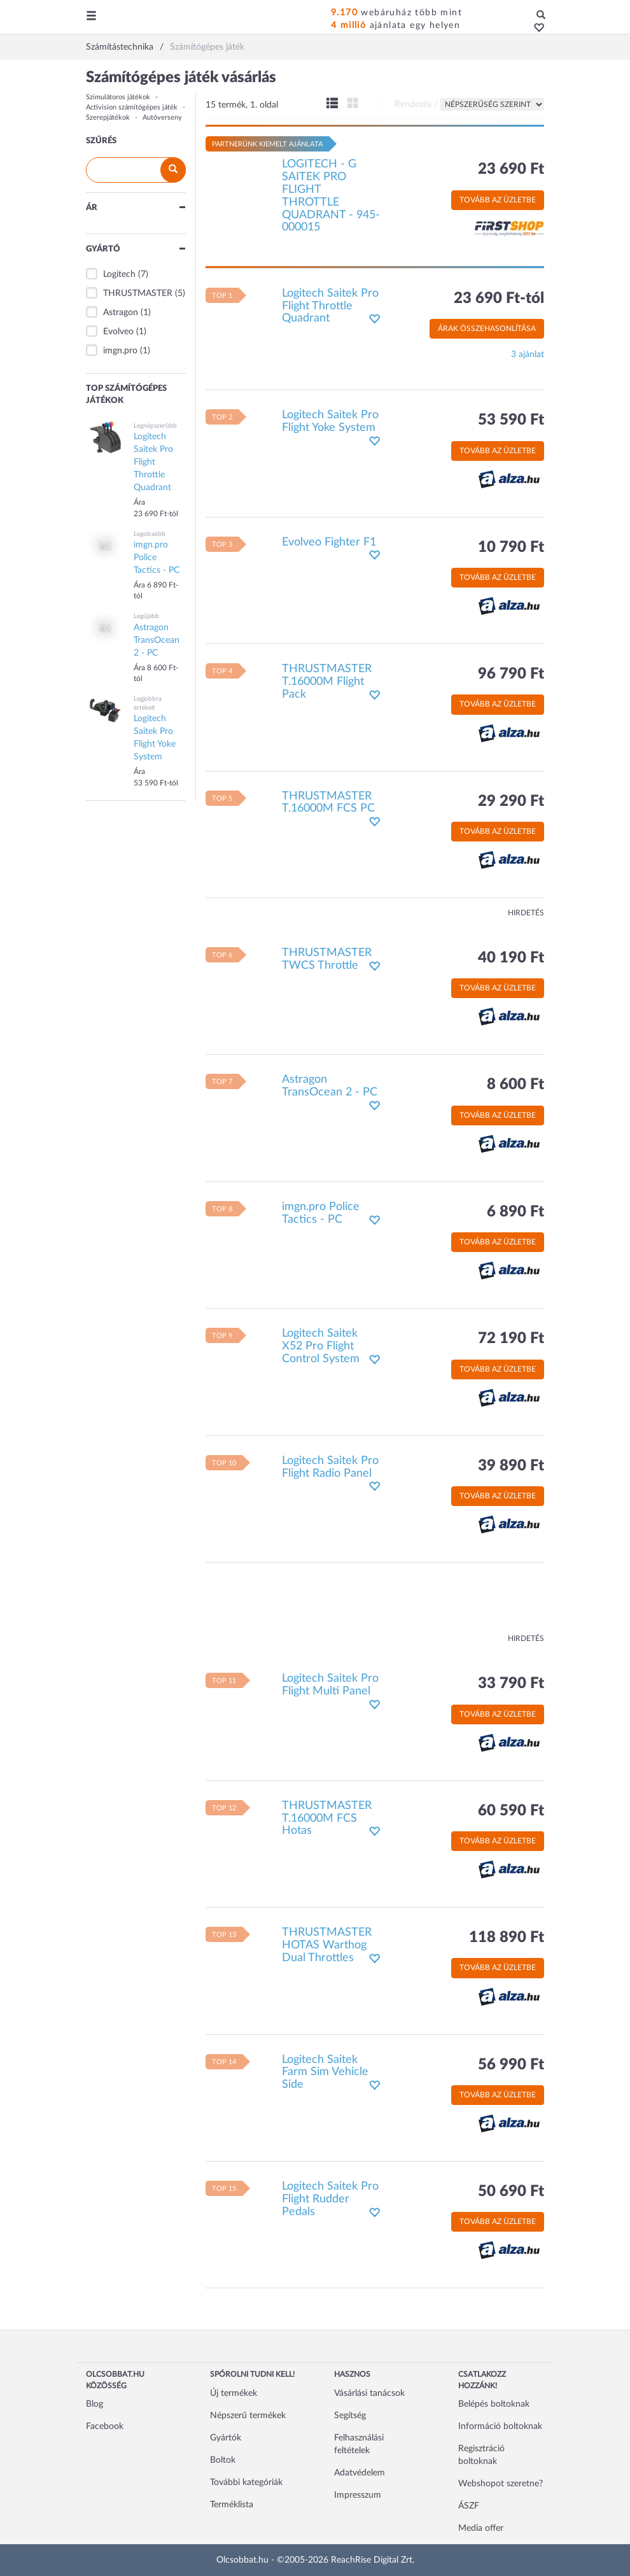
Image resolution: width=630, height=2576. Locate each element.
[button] (535, 28)
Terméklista (231, 2504)
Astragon (120, 312)
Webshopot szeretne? (500, 2483)
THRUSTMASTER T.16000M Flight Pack (327, 681)
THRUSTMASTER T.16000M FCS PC (328, 803)
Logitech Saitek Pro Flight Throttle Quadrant (330, 306)
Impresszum (357, 2495)
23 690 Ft (511, 169)
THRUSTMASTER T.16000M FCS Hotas (327, 1818)
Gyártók (225, 2437)
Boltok (222, 2460)
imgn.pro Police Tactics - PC (321, 1213)
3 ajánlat (527, 354)
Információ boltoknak (500, 2426)
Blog (94, 2404)
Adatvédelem (359, 2472)
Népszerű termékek (248, 2415)
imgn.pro (120, 350)
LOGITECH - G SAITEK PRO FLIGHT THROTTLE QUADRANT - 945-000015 (331, 195)
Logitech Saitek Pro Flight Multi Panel (330, 1685)
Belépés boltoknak (493, 2404)
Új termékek (233, 2393)
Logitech (119, 274)
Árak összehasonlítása (487, 328)
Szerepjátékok (108, 117)
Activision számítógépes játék (132, 107)
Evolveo (118, 331)
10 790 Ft (511, 547)
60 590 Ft (511, 1811)
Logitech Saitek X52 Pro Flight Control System (321, 1346)
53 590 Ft (511, 420)
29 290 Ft (511, 801)
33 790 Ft (511, 1683)
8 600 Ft (515, 1084)
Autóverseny (162, 117)
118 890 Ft (506, 1937)
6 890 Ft (515, 1212)
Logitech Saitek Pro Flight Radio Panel (330, 1467)
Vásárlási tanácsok (369, 2393)
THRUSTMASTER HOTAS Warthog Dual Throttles (327, 1945)
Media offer (480, 2528)
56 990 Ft (511, 2065)
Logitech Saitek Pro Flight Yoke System (330, 421)
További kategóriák (246, 2482)
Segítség (350, 2415)
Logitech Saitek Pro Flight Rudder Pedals (330, 2199)
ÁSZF (468, 2506)
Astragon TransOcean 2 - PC (329, 1086)
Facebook (104, 2426)
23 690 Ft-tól (499, 298)
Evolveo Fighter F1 (329, 542)
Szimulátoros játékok (118, 97)
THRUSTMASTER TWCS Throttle (327, 959)
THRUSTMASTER (137, 293)
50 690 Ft (511, 2191)
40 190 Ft (511, 958)
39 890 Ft (511, 1466)
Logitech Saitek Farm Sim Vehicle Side (325, 2072)
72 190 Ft (511, 1338)
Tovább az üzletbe (497, 200)
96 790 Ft (511, 674)
